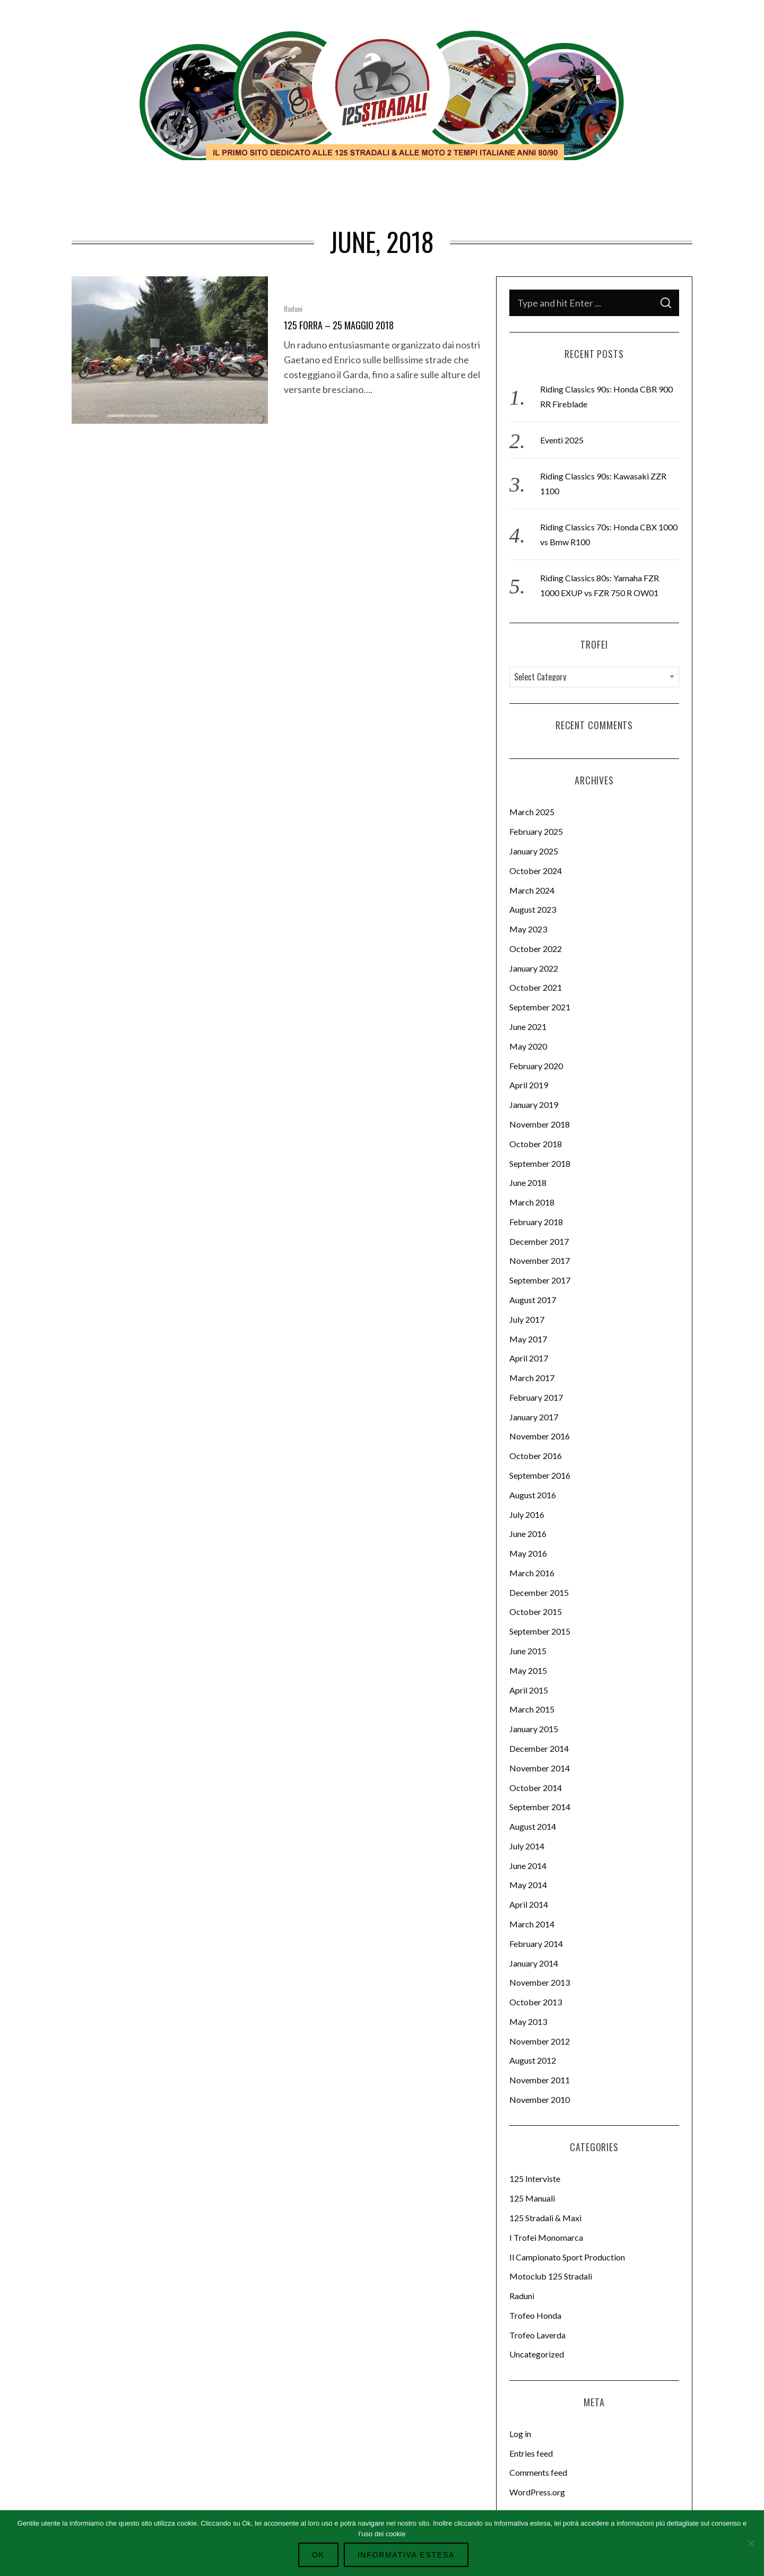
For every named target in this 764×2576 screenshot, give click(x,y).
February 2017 (536, 1397)
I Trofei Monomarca (546, 2237)
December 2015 (539, 1592)
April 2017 (528, 1358)
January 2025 (533, 851)
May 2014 (528, 1885)
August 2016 (532, 1495)
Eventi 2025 (562, 440)
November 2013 (539, 1982)
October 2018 (535, 1144)
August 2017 (532, 1300)
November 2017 (539, 1260)
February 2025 (536, 831)
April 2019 (528, 1085)
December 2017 (539, 1241)
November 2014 (539, 1768)
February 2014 (536, 1943)
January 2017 (533, 1417)
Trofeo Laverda (537, 2335)
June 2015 (527, 1651)
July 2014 (526, 1846)
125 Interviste (534, 2178)
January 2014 (533, 1963)
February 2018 (536, 1222)
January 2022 (533, 968)
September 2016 (539, 1475)
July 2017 (526, 1319)
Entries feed (531, 2453)
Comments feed (538, 2472)
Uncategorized (536, 2354)
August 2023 (532, 909)
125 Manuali (532, 2198)
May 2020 (528, 1046)
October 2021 (535, 987)
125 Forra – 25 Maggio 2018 (339, 325)
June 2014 (527, 1866)
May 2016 (528, 1553)
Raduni (293, 308)
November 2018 (539, 1124)
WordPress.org (537, 2492)
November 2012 (539, 2041)
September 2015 (539, 1631)
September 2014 (539, 1807)
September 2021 (539, 1007)
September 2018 (539, 1163)
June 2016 (527, 1534)
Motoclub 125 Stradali (550, 2276)
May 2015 (528, 1670)
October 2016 (535, 1456)
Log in (520, 2434)
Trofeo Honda (535, 2315)
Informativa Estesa (405, 2555)
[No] (750, 2542)
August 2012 (532, 2060)
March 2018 (531, 1202)
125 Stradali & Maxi (545, 2218)
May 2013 (528, 2021)
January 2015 (533, 1729)
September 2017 (539, 1280)
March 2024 (531, 890)
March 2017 (531, 1378)
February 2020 (536, 1066)
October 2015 (535, 1611)
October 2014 (535, 1788)
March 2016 (531, 1573)
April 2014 (528, 1904)
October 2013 (535, 2002)
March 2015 (531, 1709)
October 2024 (535, 871)
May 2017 (528, 1339)
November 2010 (539, 2099)
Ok (321, 2555)
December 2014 (539, 1748)
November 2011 (539, 2080)
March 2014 (531, 1924)
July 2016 (526, 1514)
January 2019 (533, 1104)
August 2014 (532, 1826)
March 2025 (531, 812)
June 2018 (527, 1182)
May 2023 (528, 929)
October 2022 (535, 949)
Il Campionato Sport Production (567, 2257)
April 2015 (528, 1690)
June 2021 (527, 1026)
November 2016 (539, 1436)
